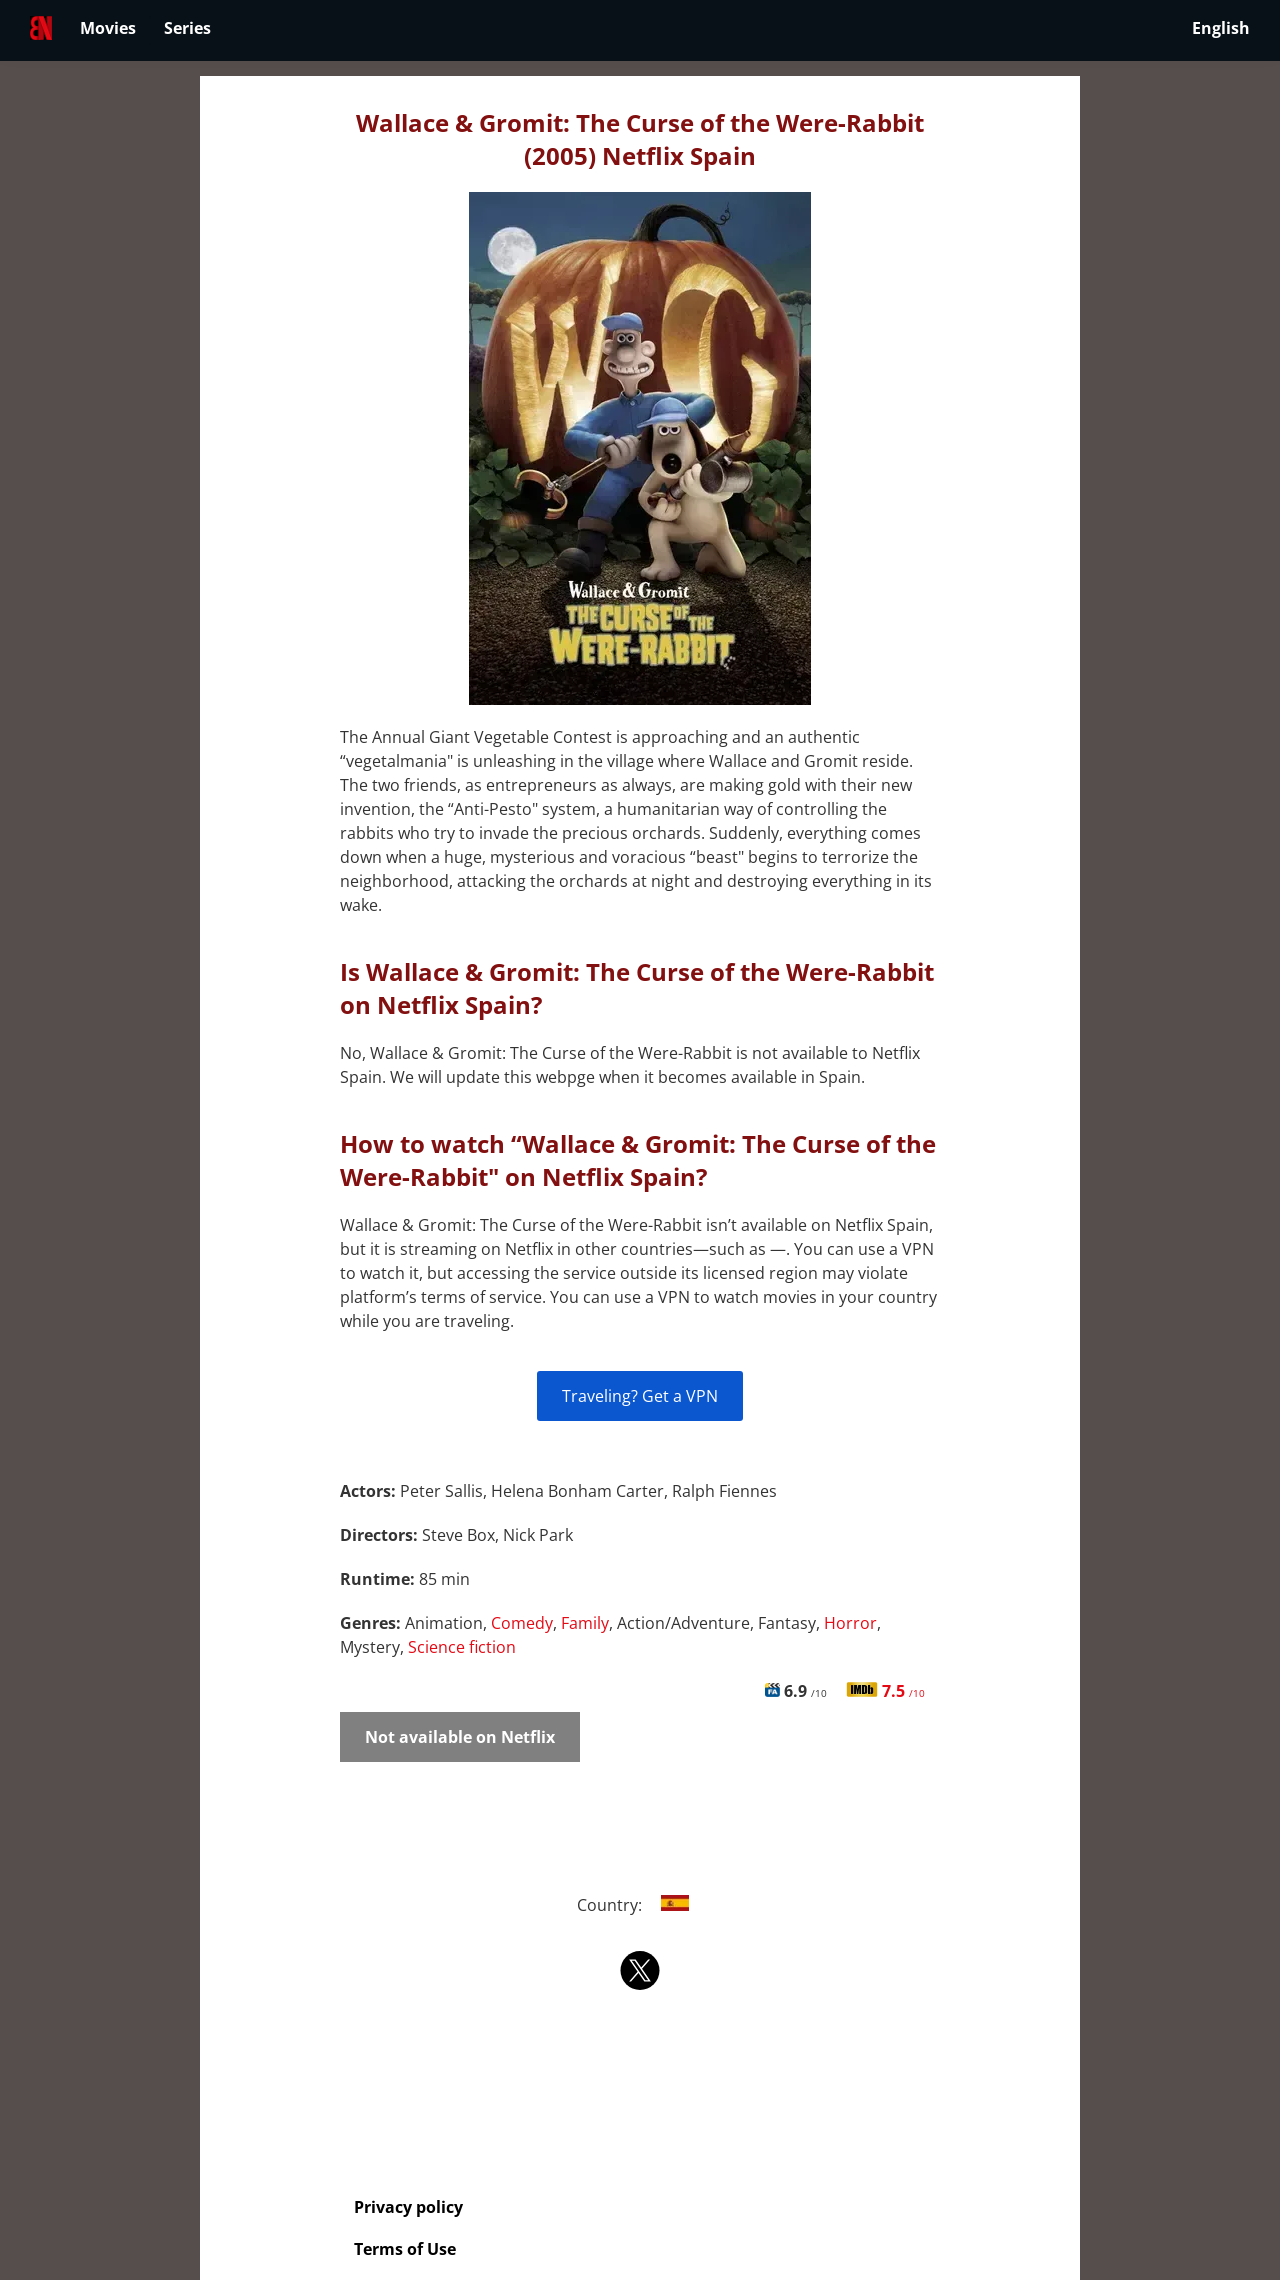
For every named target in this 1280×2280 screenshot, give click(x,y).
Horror (850, 1623)
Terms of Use (405, 2249)
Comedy (522, 1623)
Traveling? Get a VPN (640, 1396)
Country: (640, 1905)
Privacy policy (408, 2207)
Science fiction (462, 1647)
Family (585, 1623)
